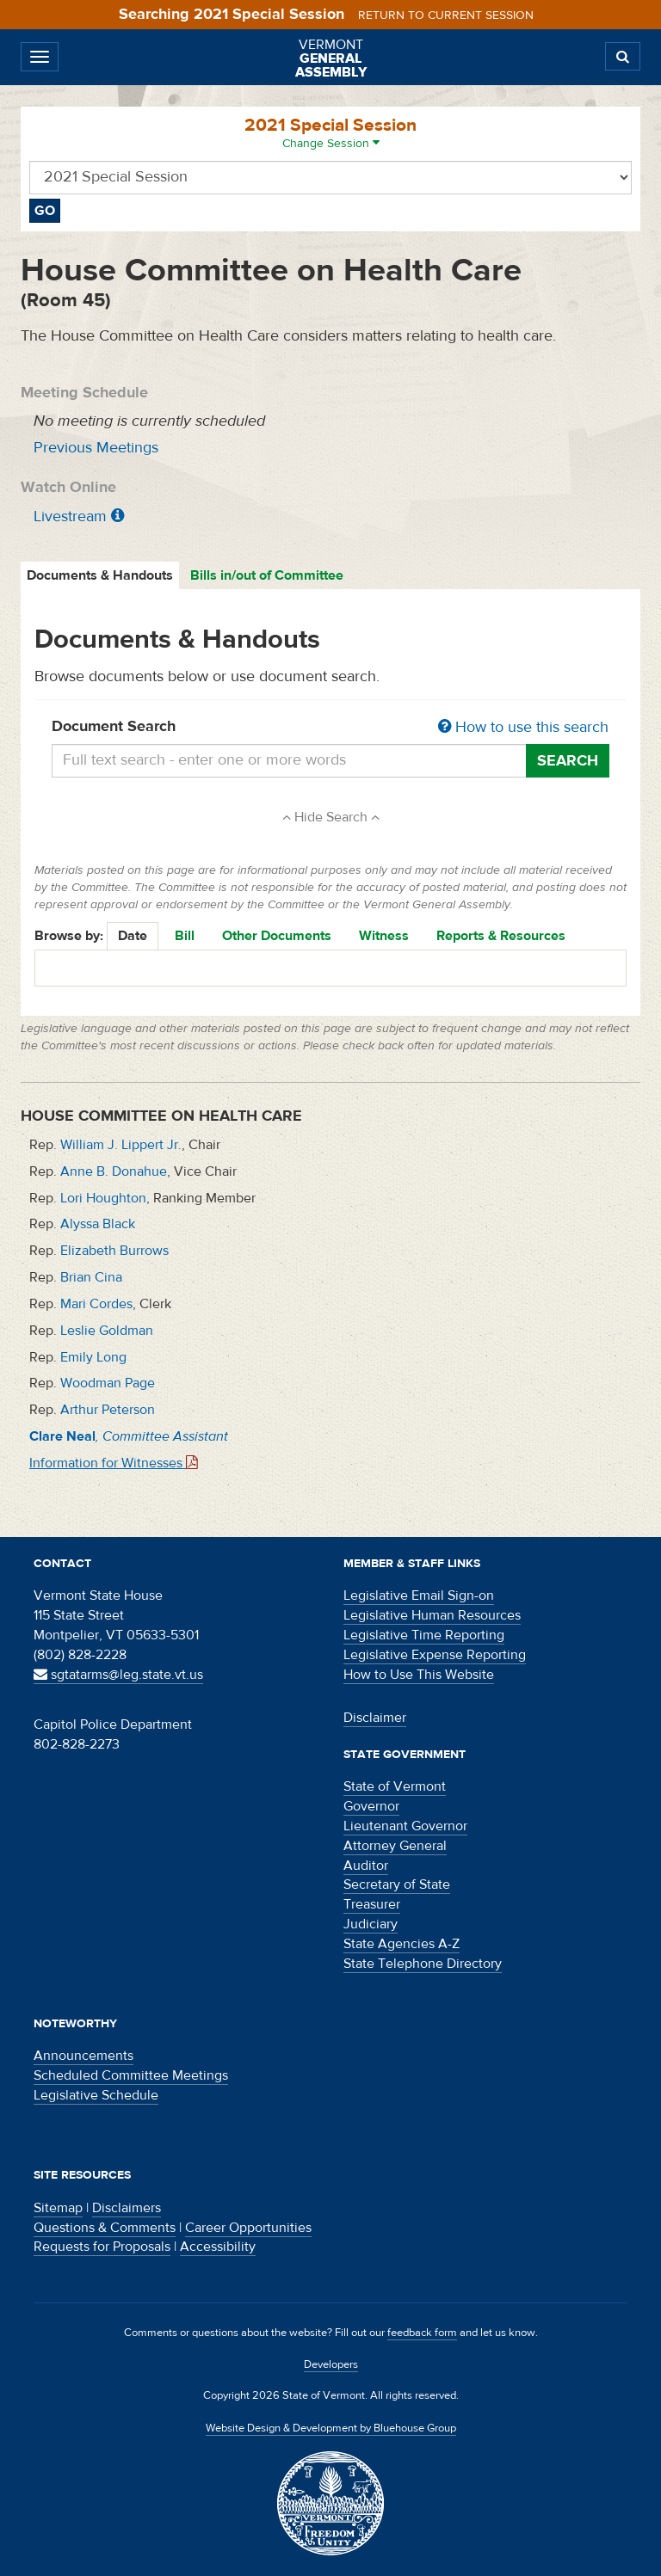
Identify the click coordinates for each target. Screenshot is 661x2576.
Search (567, 761)
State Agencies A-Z (401, 1943)
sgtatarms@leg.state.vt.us (118, 1674)
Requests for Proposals (102, 2246)
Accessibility (218, 2246)
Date (132, 935)
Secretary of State (396, 1884)
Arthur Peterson (107, 1409)
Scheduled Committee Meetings (131, 2075)
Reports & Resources (500, 935)
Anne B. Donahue (113, 1171)
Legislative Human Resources (432, 1615)
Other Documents (276, 935)
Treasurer (371, 1904)
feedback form (422, 2332)
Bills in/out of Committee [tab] (266, 575)
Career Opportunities (248, 2227)
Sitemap (58, 2207)
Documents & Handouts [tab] (100, 575)
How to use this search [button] (523, 727)
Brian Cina (91, 1277)
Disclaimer (374, 1717)
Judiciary (370, 1924)
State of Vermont (394, 1786)
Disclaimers (126, 2207)
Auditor (365, 1865)
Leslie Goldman (106, 1330)
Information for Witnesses (113, 1463)
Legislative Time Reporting (423, 1635)
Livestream (70, 516)
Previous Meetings (96, 448)
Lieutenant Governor (405, 1826)
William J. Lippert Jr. (121, 1144)
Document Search (330, 728)
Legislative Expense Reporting (434, 1654)
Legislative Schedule (96, 2095)
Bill (185, 935)
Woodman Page (107, 1383)
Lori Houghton (103, 1198)
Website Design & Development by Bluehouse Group (331, 2428)
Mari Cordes (96, 1304)
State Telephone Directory (422, 1963)
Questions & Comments (105, 2227)
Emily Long (93, 1357)
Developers (331, 2364)
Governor (371, 1806)
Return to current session (446, 15)
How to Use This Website (418, 1674)
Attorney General (395, 1845)
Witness (384, 935)
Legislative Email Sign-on (418, 1595)
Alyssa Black (97, 1224)
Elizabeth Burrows (114, 1250)
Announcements (83, 2055)
